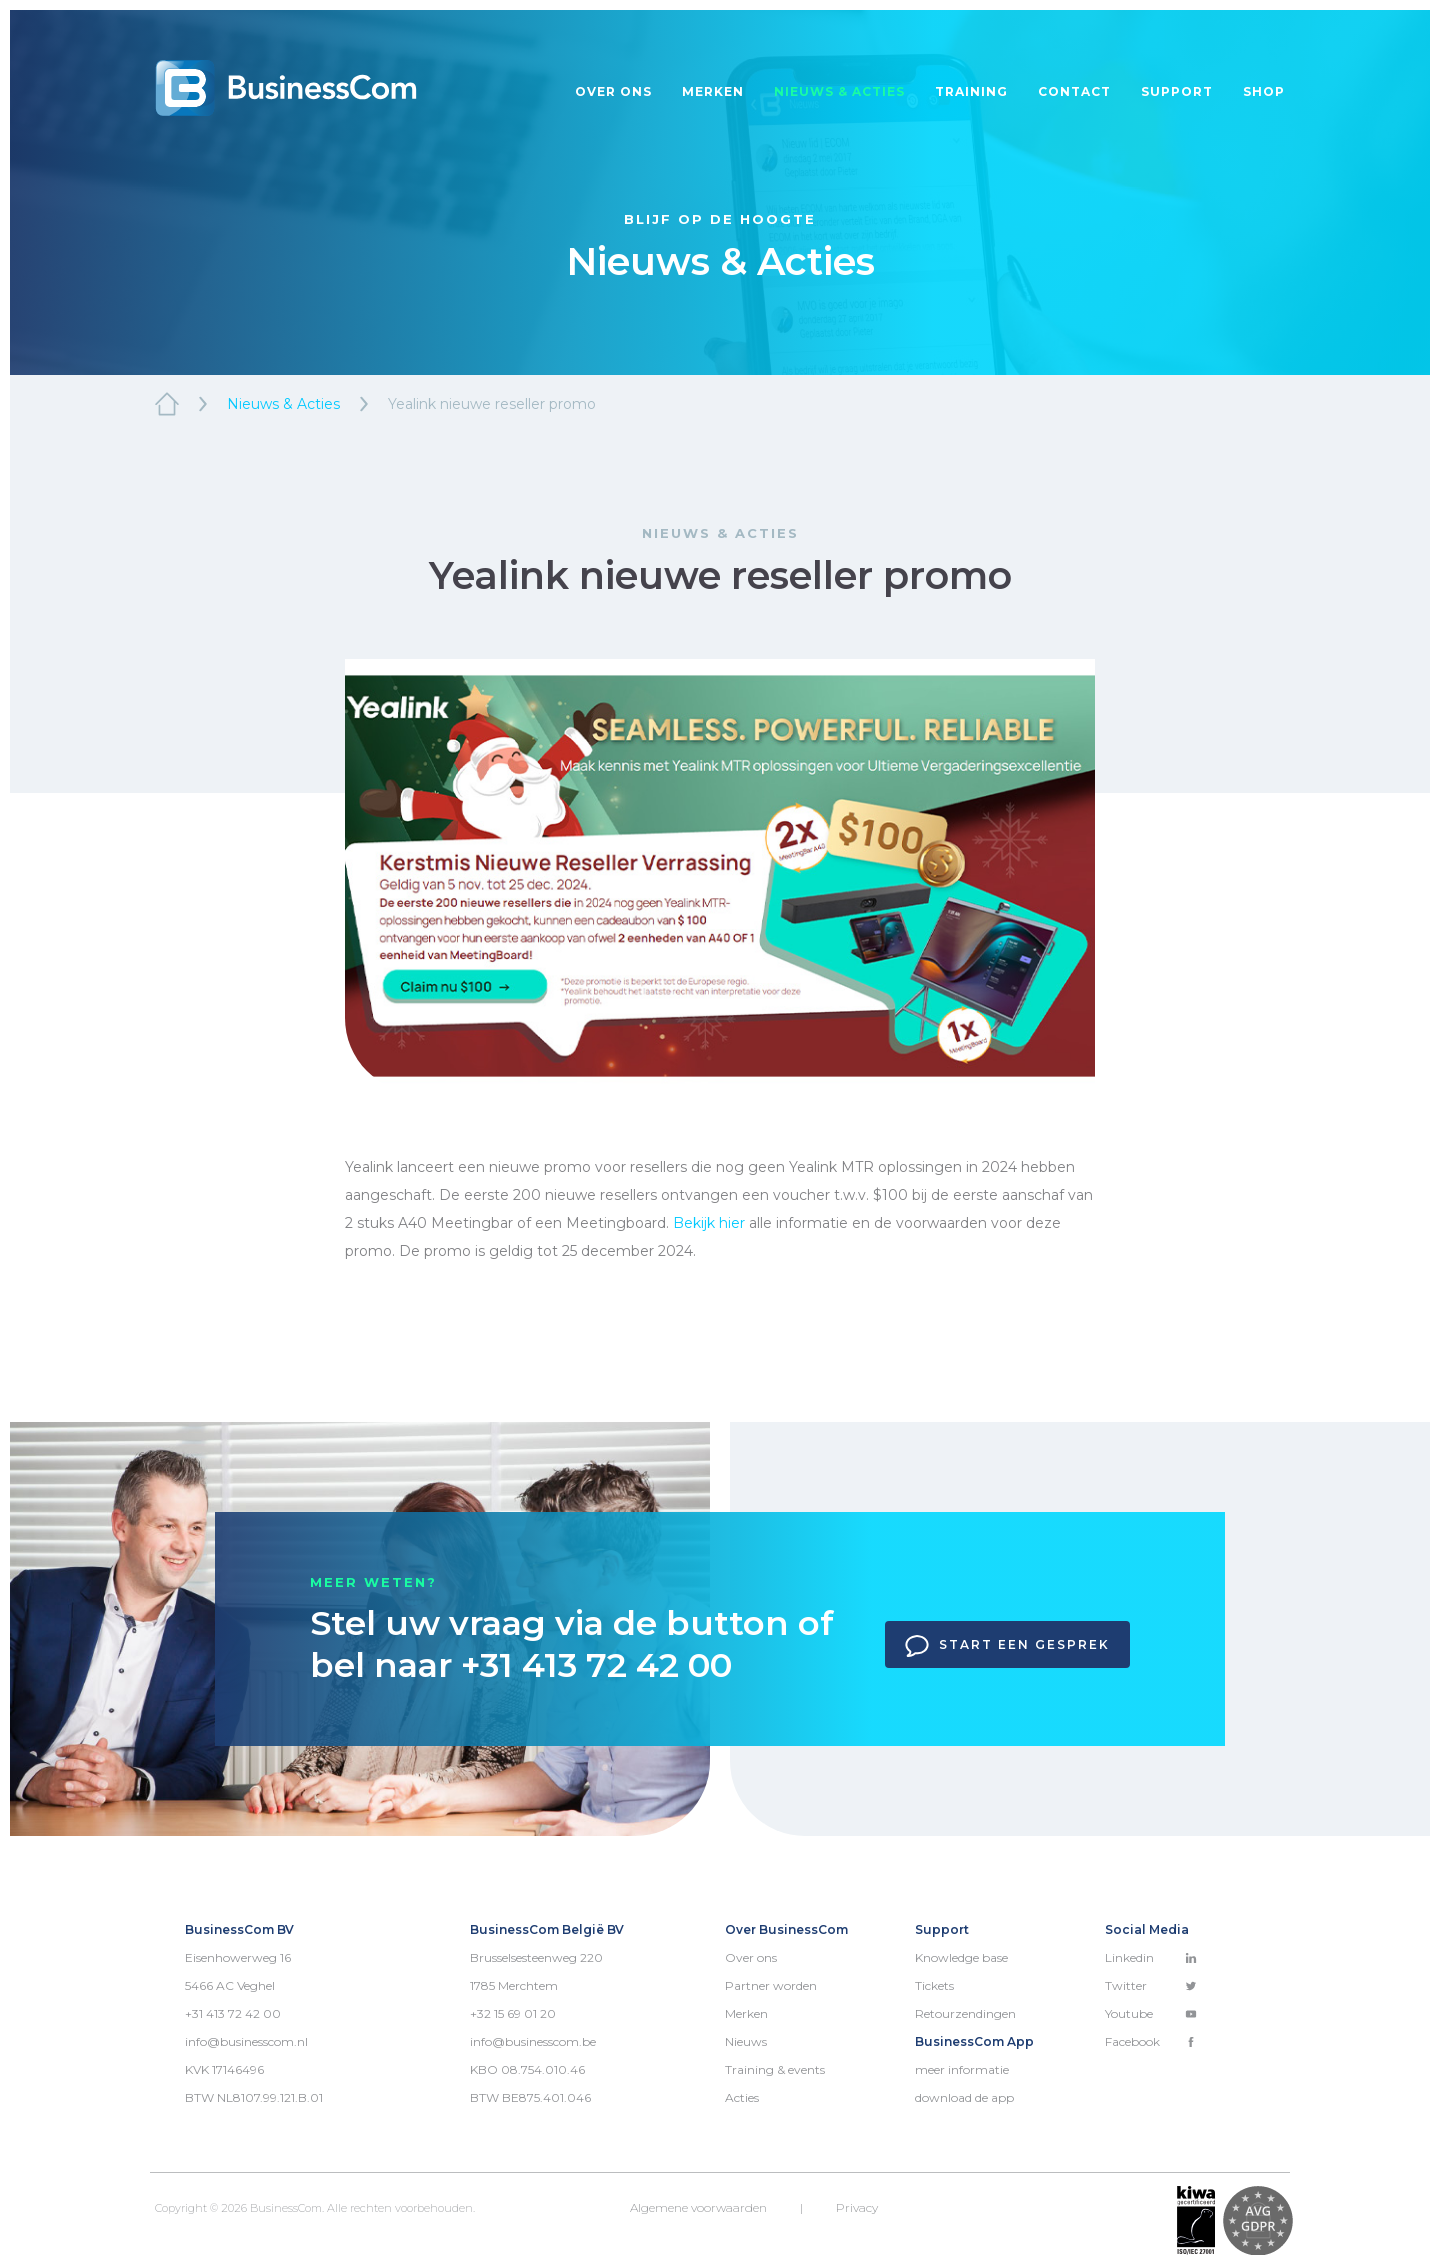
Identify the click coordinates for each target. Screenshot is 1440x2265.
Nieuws (746, 2041)
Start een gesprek (1007, 1646)
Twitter (1151, 1985)
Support (1177, 91)
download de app (964, 2097)
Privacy (857, 2207)
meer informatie (962, 2069)
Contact (1074, 91)
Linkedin (1151, 1957)
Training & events (775, 2069)
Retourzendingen (965, 2013)
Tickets (934, 1985)
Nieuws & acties (839, 91)
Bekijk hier (709, 1223)
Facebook (1151, 2041)
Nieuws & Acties (283, 404)
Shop (1264, 91)
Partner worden (771, 1985)
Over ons (613, 91)
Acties (742, 2097)
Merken (713, 91)
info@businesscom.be (533, 2041)
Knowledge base (961, 1957)
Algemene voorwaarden (698, 2207)
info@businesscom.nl (246, 2041)
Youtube (1151, 2013)
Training (971, 91)
